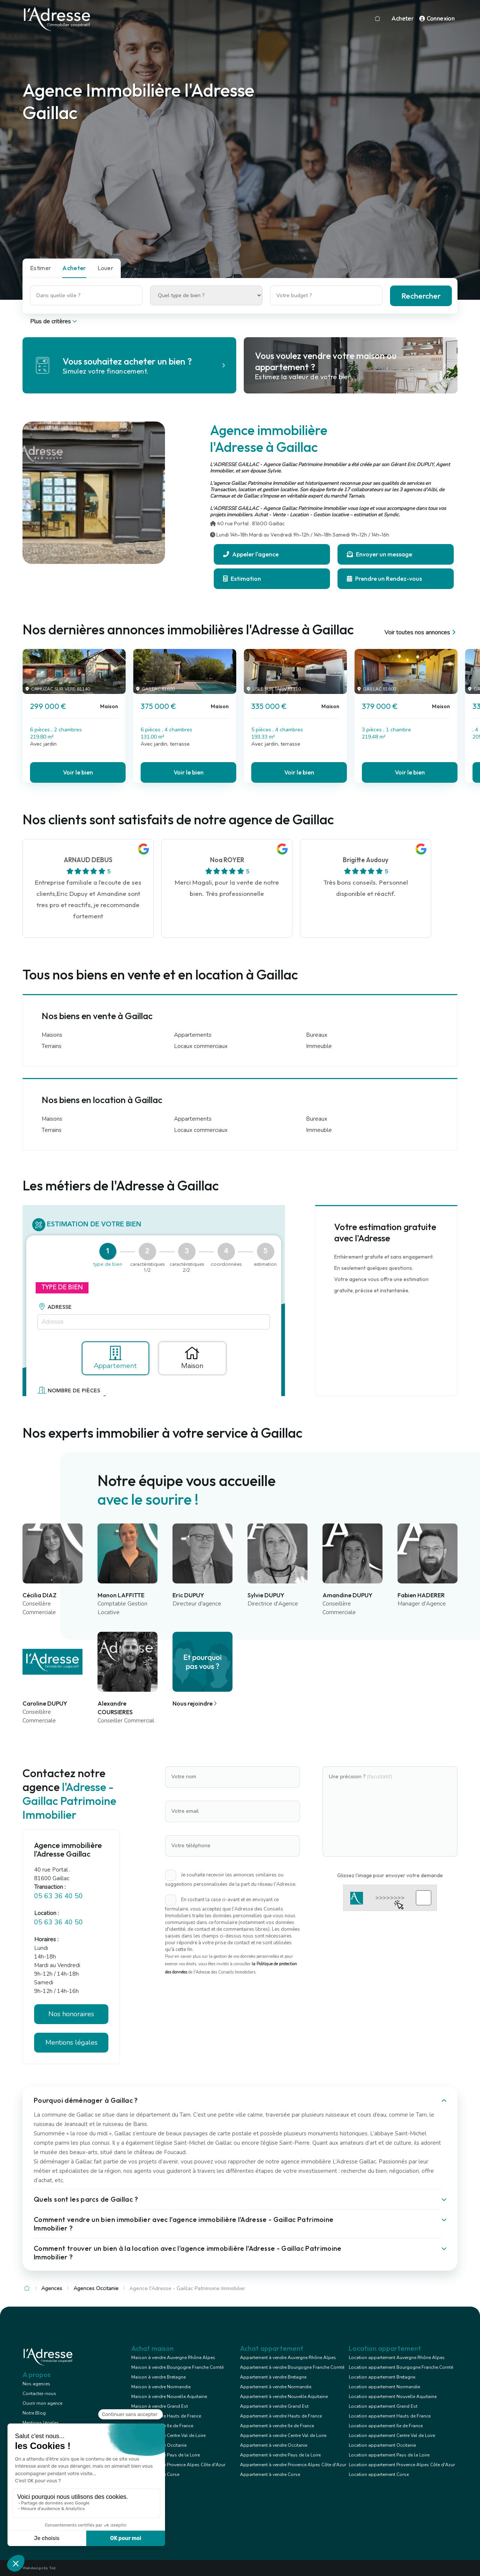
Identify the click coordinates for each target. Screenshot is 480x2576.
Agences (51, 2288)
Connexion (436, 18)
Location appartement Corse (379, 2474)
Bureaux (316, 1035)
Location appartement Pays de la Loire (389, 2455)
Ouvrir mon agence (42, 2403)
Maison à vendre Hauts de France (166, 2416)
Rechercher (421, 296)
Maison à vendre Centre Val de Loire (168, 2435)
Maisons (52, 1035)
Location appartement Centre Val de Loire (392, 2435)
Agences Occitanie (96, 2288)
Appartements (193, 1035)
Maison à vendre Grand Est (159, 2406)
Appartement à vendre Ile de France (277, 2426)
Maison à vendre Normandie (160, 2387)
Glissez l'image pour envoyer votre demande (390, 1875)
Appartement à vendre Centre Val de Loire (283, 2435)
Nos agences (36, 2384)
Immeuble (319, 1046)
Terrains (52, 1046)
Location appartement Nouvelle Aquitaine (392, 2397)
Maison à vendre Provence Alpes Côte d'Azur (178, 2465)
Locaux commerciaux (201, 1046)
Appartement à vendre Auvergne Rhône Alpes (288, 2358)
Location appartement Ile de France (386, 2426)
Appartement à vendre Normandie (275, 2387)
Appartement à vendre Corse (270, 2474)
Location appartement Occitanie (382, 2445)
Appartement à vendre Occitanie (273, 2445)
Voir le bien (78, 772)
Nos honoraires (71, 2013)
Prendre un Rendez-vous (384, 578)
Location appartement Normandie (384, 2387)
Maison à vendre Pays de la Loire (165, 2455)
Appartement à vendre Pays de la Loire (280, 2455)
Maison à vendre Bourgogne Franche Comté (177, 2367)
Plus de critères (54, 321)
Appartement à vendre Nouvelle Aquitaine (284, 2397)
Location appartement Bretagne (382, 2377)
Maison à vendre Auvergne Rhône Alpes (173, 2358)
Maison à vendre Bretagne (158, 2377)
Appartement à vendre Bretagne (273, 2377)
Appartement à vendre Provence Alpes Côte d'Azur (293, 2465)
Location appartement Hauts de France (389, 2416)
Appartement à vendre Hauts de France (281, 2416)
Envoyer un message (379, 554)
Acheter (402, 18)
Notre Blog (34, 2413)
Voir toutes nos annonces (421, 632)
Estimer (40, 268)
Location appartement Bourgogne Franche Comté (401, 2367)
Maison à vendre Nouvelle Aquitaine (169, 2397)
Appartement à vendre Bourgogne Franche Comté (292, 2367)
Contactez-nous (39, 2394)
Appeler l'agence (251, 554)
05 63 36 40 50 (58, 1895)
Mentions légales (71, 2042)
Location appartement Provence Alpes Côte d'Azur (402, 2465)
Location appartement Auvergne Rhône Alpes (397, 2358)
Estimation (242, 578)
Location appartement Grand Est (383, 2406)
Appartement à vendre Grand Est (274, 2406)
